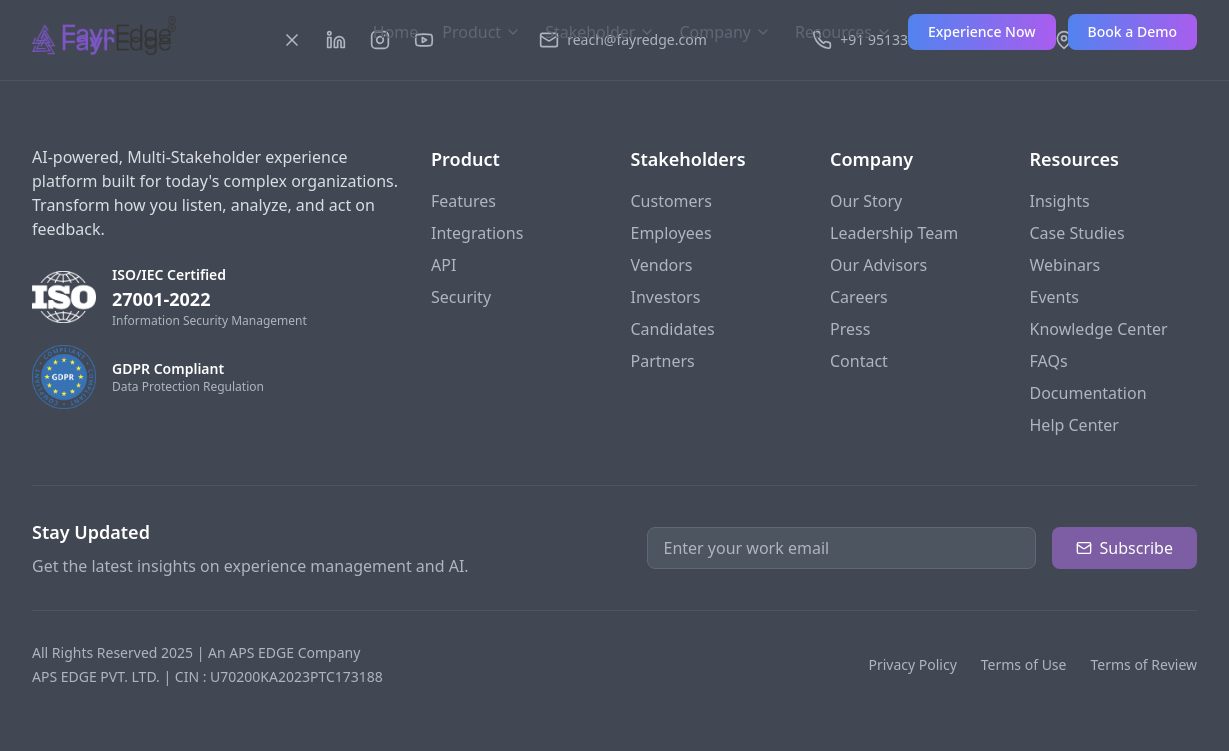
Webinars (1065, 265)
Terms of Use (1024, 664)
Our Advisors (878, 265)
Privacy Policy (912, 664)
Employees (671, 233)
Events (1054, 297)
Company (725, 32)
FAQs (1049, 361)
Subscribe (1124, 548)
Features (463, 201)
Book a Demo (1132, 31)
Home (396, 32)
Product (481, 32)
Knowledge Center (1099, 329)
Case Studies (1077, 233)
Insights (1060, 201)
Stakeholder (600, 32)
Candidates (673, 329)
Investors (666, 297)
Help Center (1074, 425)
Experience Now (982, 31)
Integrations (477, 233)
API (443, 265)
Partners (663, 361)
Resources (843, 32)
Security (461, 297)
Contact (859, 361)
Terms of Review (1143, 664)
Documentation (1088, 393)
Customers (671, 201)
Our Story (866, 201)
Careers (859, 297)
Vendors (662, 265)
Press (850, 329)
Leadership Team (894, 233)
